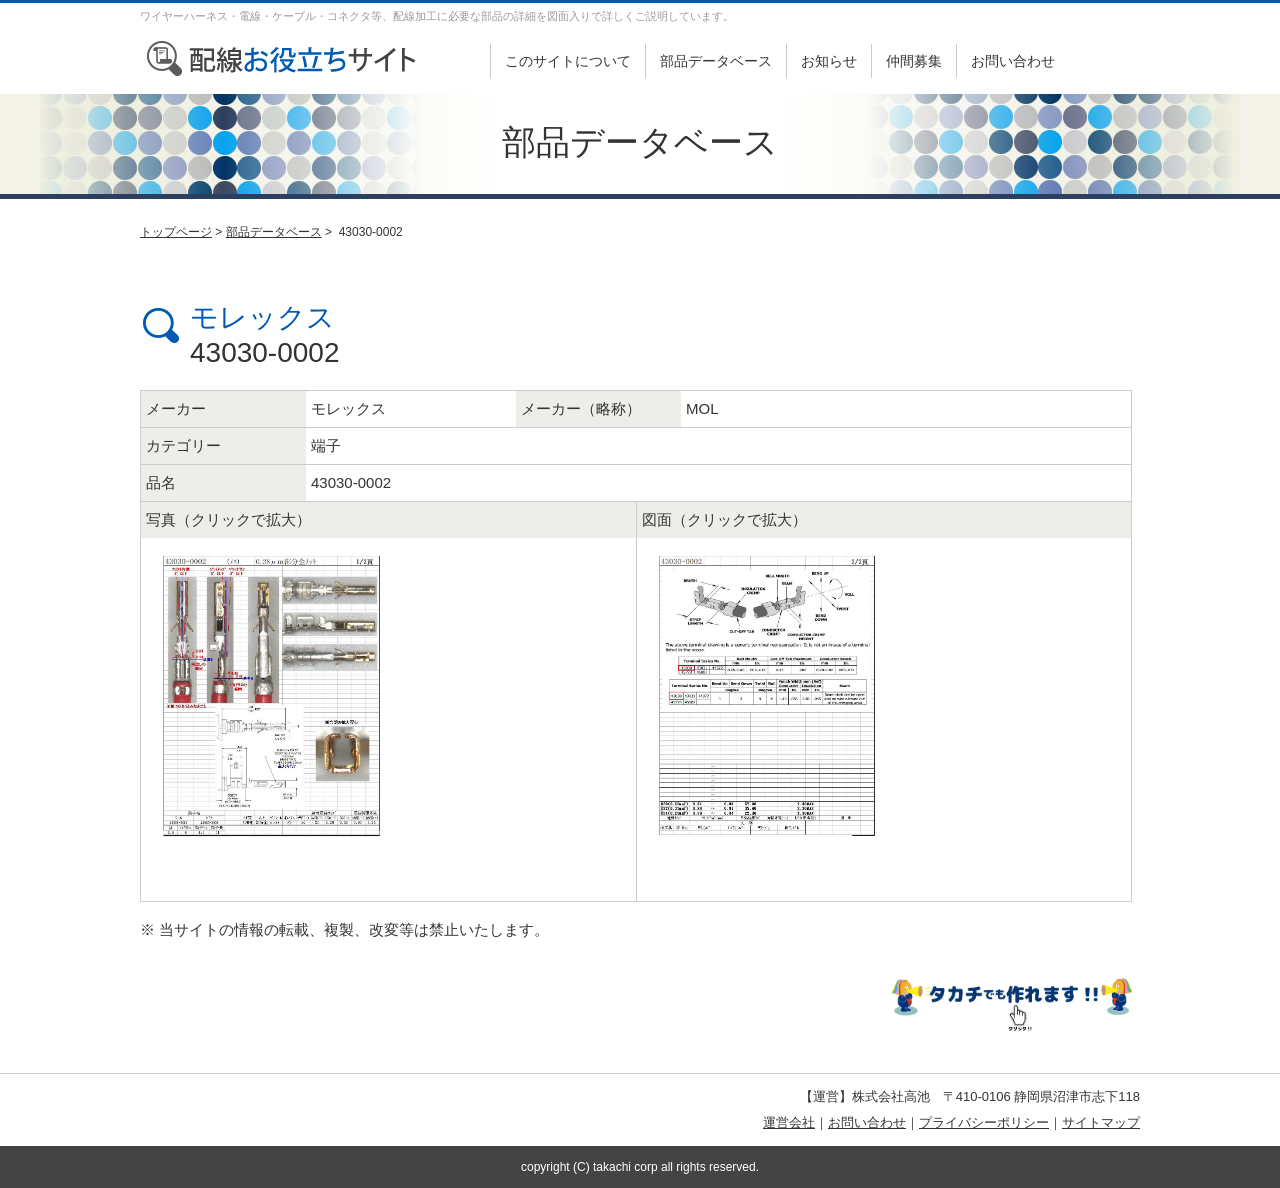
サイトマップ (1101, 1122)
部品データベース (716, 61)
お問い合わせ (1013, 61)
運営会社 (789, 1122)
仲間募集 (914, 61)
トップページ (176, 232)
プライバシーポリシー (984, 1122)
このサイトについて (568, 61)
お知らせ (829, 61)
